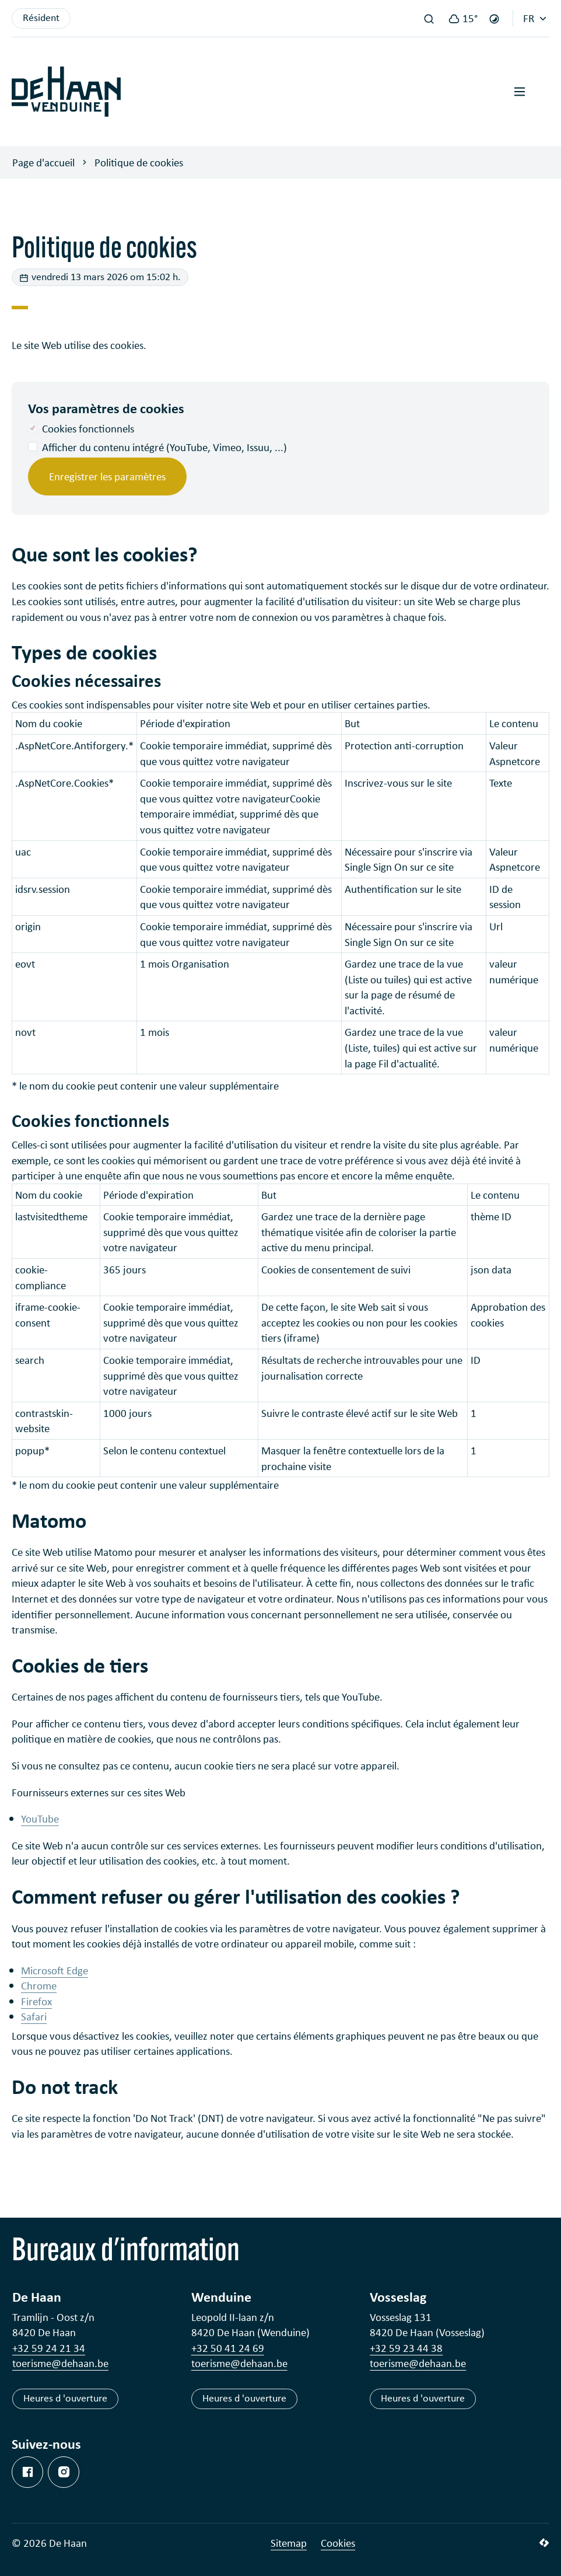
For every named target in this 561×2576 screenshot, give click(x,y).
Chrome (39, 1985)
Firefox (36, 2001)
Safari (34, 2016)
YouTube (40, 1818)
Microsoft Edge (54, 1970)
